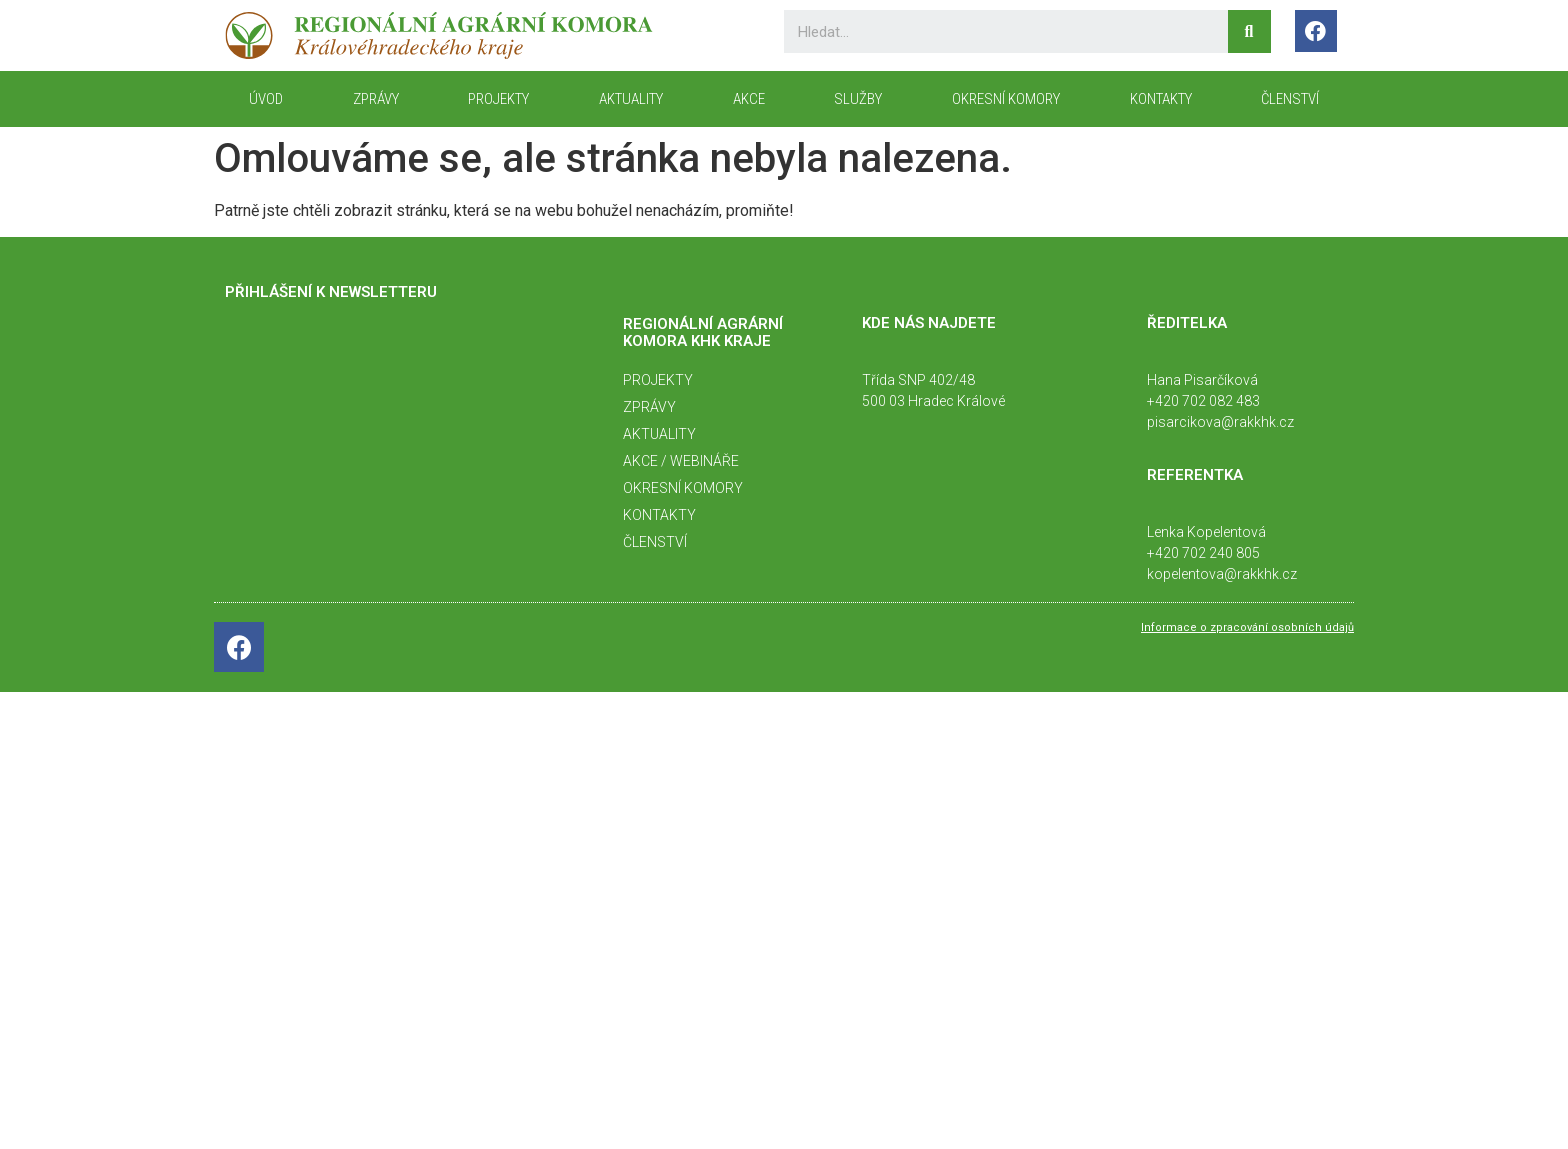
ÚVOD (266, 99)
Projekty (498, 99)
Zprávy (376, 99)
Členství (1290, 99)
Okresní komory (1006, 99)
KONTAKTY (1161, 99)
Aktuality (631, 99)
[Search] (1249, 31)
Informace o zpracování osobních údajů (1247, 627)
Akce (749, 99)
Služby (858, 99)
